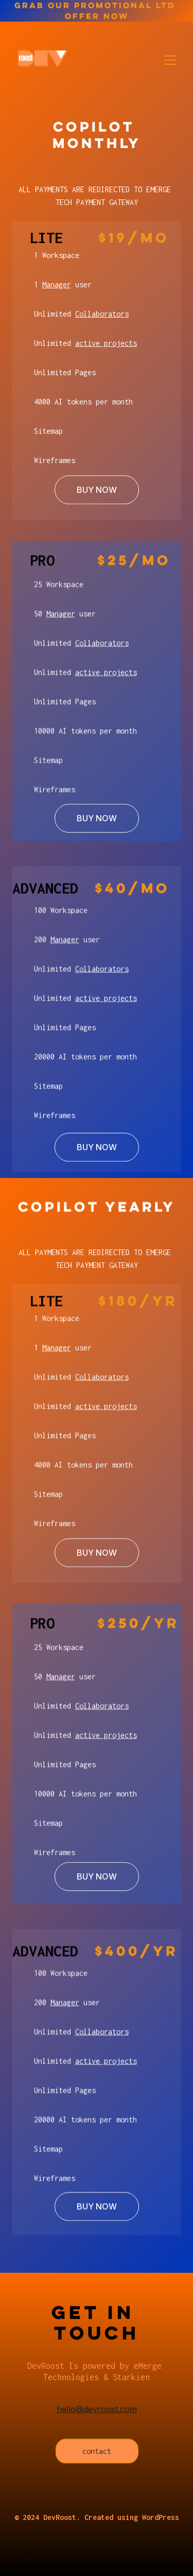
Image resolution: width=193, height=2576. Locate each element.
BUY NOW (97, 495)
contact (96, 2455)
